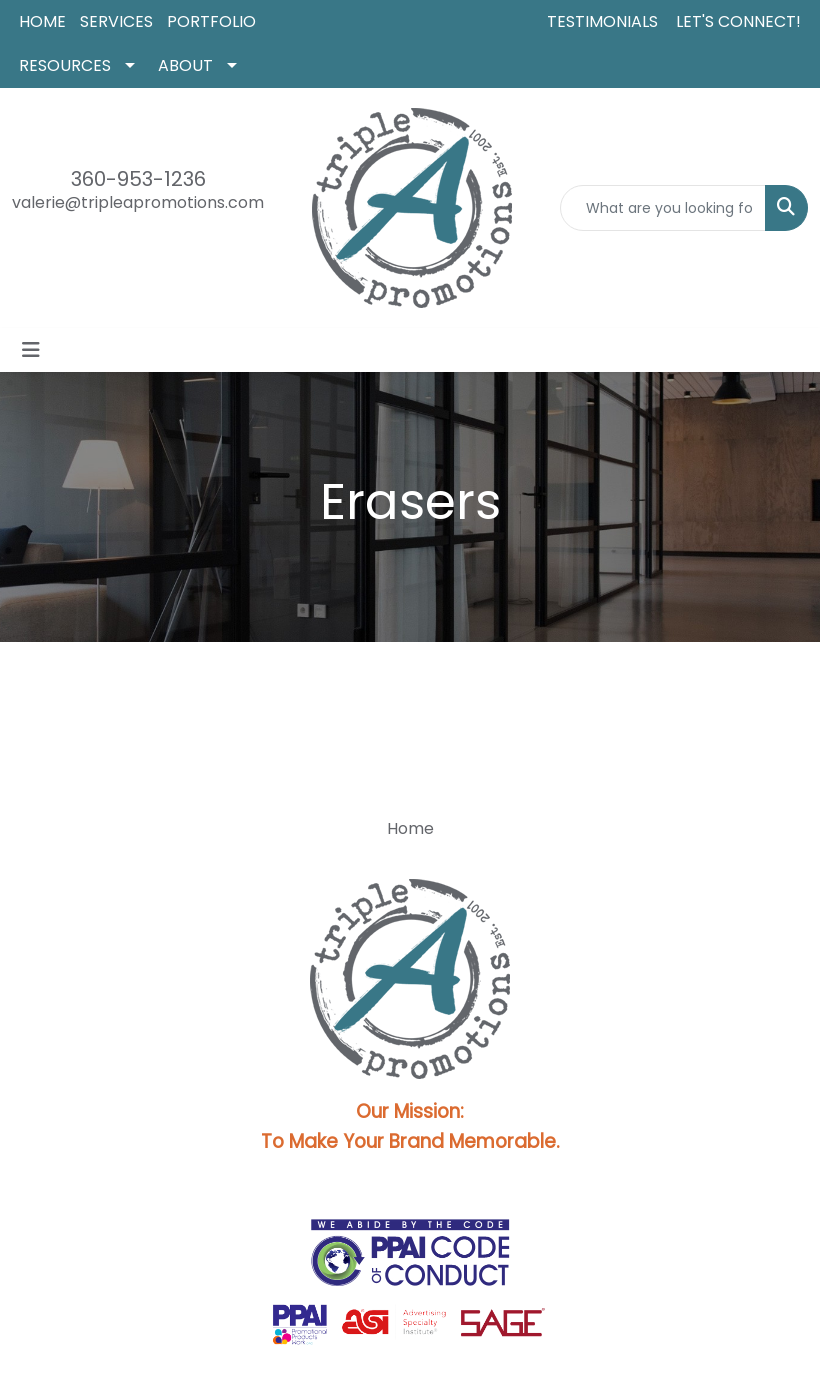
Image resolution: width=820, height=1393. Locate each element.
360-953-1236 (138, 179)
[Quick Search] (663, 208)
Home (410, 828)
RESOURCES (65, 65)
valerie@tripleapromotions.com (138, 202)
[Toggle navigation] (31, 350)
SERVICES (116, 21)
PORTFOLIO (211, 21)
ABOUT (185, 65)
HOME (42, 21)
